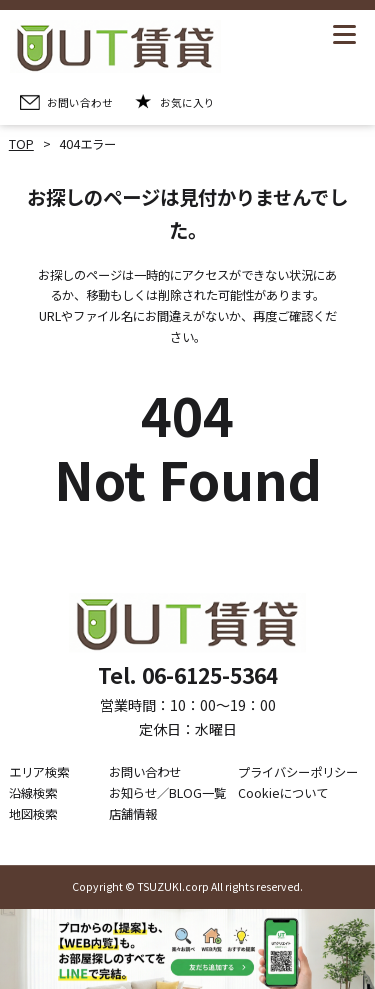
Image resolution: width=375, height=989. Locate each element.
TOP (21, 144)
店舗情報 (133, 814)
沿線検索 (33, 793)
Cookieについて (283, 793)
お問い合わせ (145, 772)
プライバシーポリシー (298, 772)
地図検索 (33, 814)
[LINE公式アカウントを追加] (187, 949)
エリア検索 (39, 772)
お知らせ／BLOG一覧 (167, 793)
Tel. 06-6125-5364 (188, 675)
